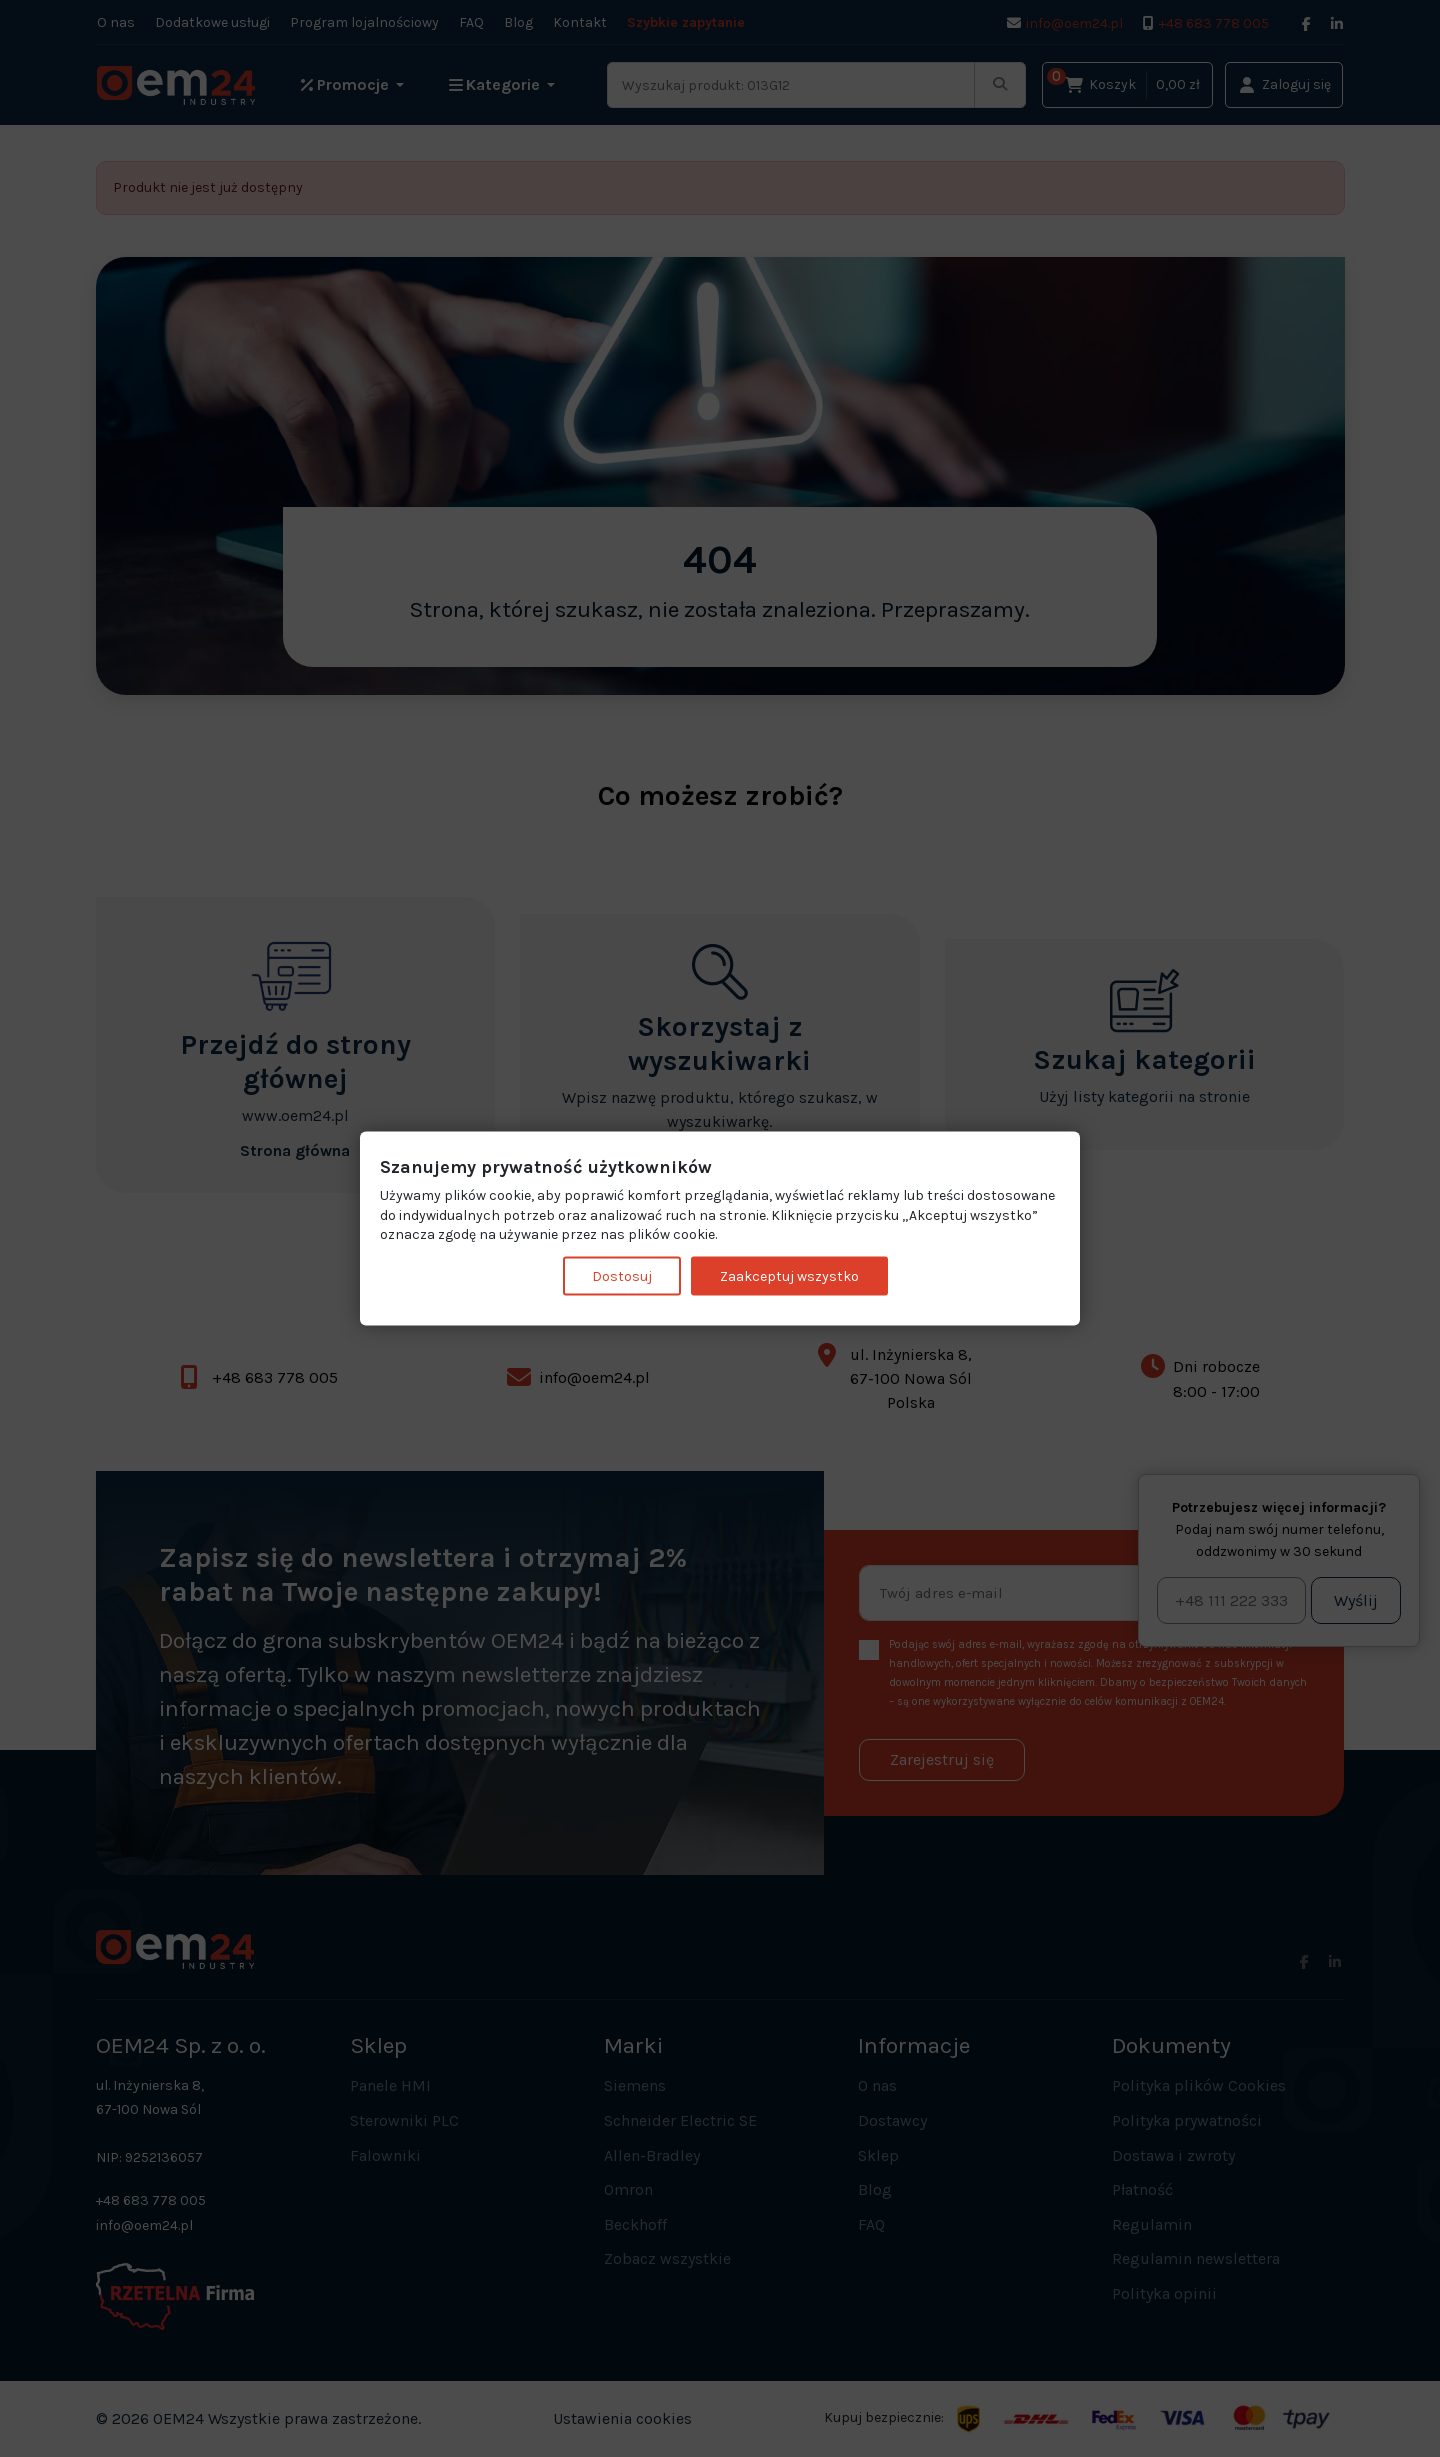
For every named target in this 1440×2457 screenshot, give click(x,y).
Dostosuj (622, 1275)
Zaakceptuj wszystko (789, 1275)
